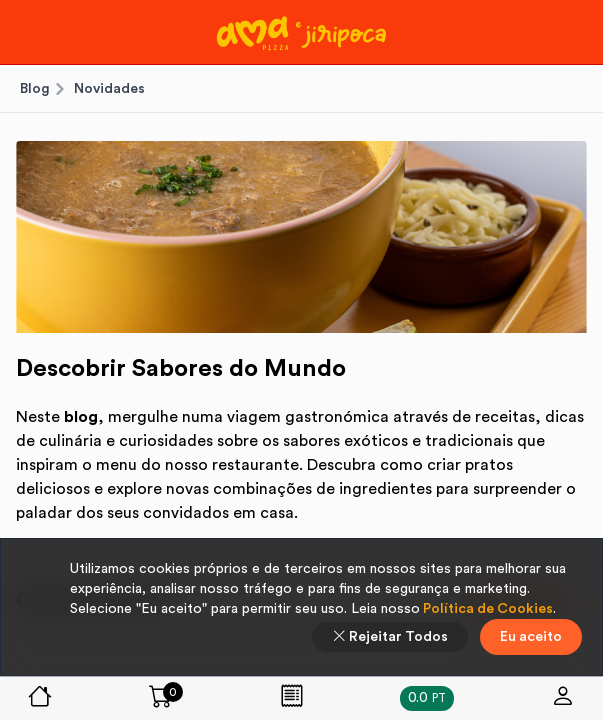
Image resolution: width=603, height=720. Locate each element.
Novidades (109, 89)
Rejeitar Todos (390, 637)
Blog (35, 89)
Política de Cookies (486, 609)
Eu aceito (531, 637)
